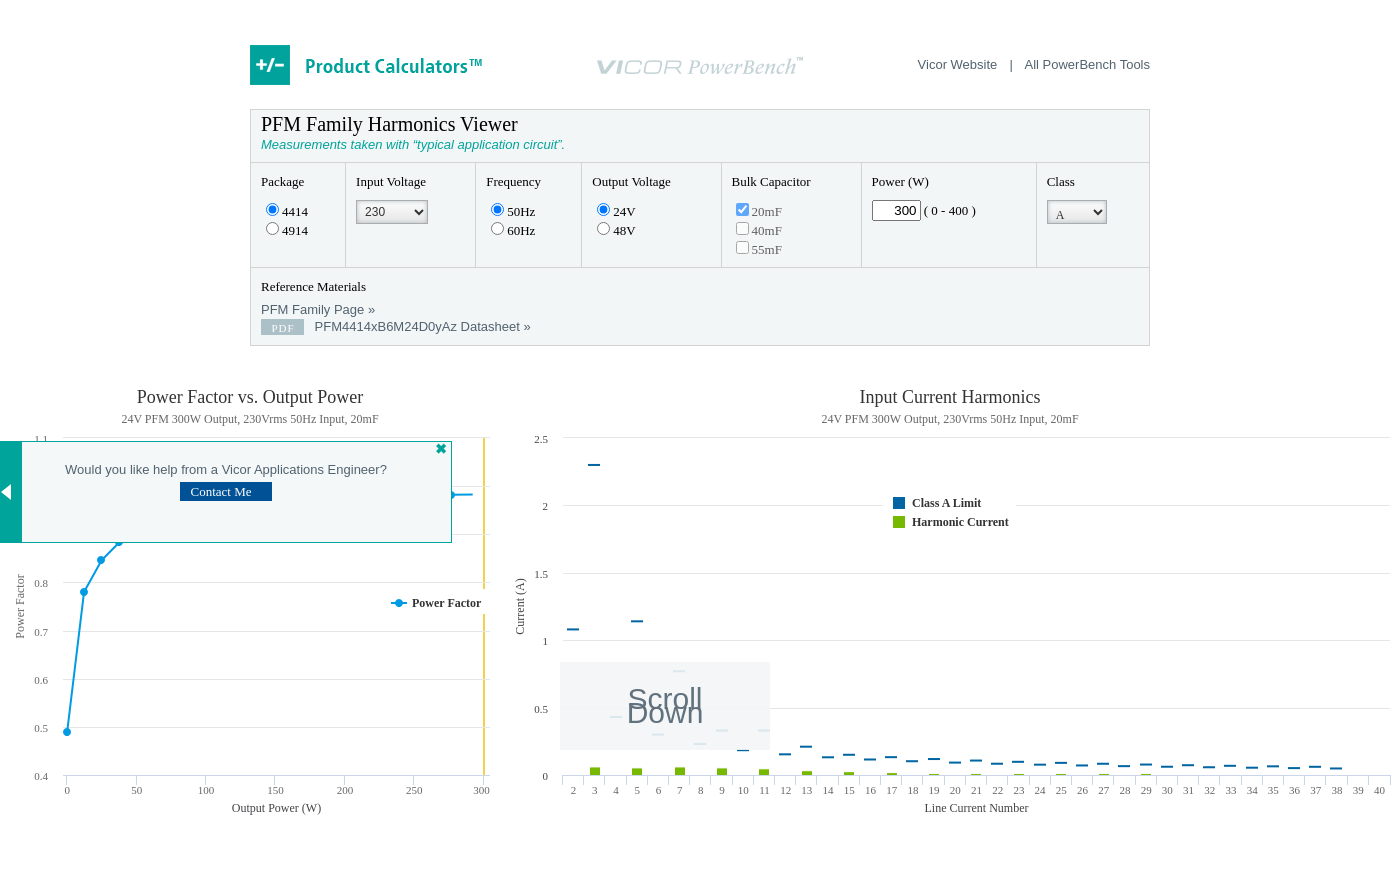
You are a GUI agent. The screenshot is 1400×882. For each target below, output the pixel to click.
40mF (759, 230)
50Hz (513, 211)
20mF (759, 211)
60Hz (513, 230)
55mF (759, 249)
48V (616, 230)
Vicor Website (958, 64)
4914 (287, 230)
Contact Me (220, 491)
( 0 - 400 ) (950, 210)
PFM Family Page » (318, 309)
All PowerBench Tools (1088, 64)
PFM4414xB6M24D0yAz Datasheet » (396, 326)
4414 (287, 211)
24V (616, 211)
